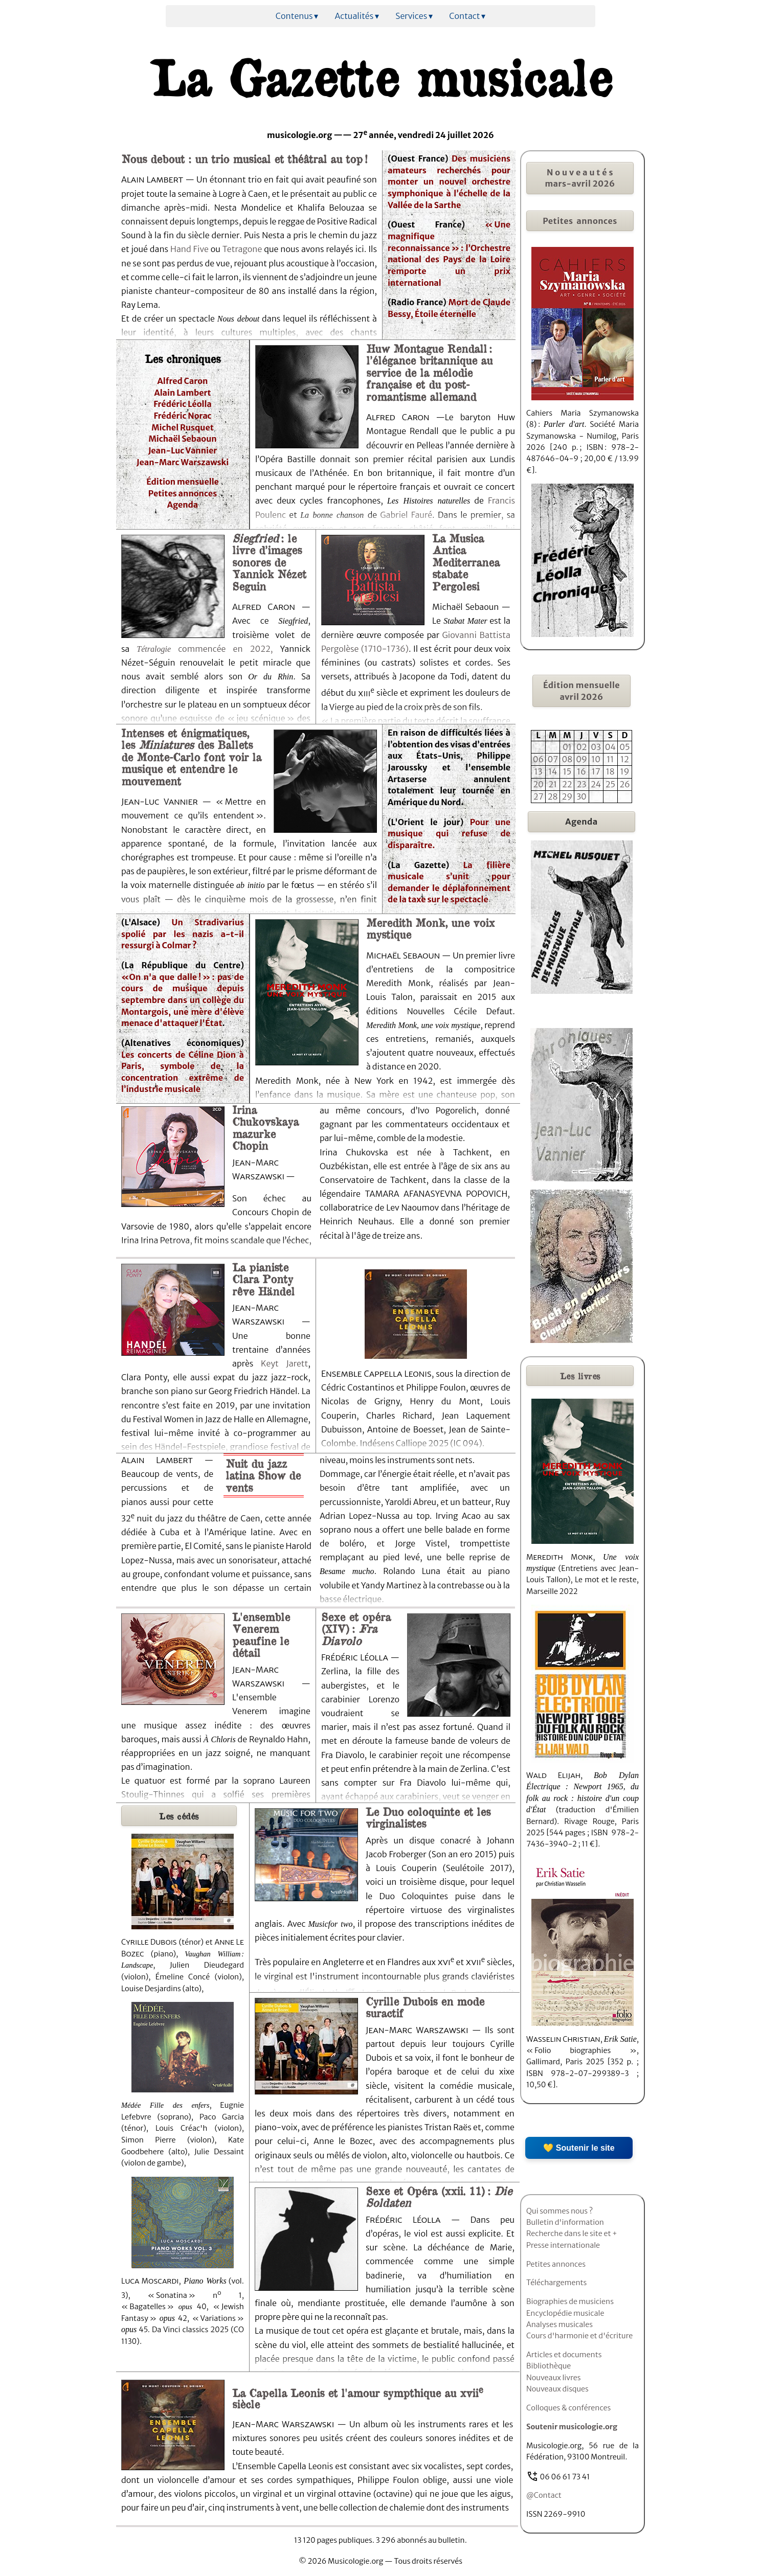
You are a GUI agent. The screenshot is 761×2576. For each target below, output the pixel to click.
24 (596, 784)
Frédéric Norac (182, 416)
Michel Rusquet (182, 427)
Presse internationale (563, 2245)
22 (567, 784)
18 (610, 771)
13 (538, 771)
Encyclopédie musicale (565, 2313)
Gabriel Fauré (406, 515)
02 (581, 747)
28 (553, 796)
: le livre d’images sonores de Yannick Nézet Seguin (269, 561)
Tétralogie (154, 649)
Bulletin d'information (565, 2222)
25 (610, 784)
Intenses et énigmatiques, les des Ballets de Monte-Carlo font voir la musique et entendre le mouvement (191, 756)
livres (580, 1376)
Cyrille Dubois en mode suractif (425, 2006)
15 (567, 771)
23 (582, 784)
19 (624, 771)
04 (610, 747)
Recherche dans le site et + (571, 2233)
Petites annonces (182, 493)
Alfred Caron (183, 381)
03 (596, 747)
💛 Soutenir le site (578, 2148)
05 (624, 747)
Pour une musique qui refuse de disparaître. (449, 833)
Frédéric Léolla (182, 404)
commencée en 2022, (222, 649)
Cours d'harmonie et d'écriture (579, 2335)
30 (581, 796)
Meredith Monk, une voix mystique (430, 928)
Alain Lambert (182, 392)
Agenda (182, 504)
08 (567, 759)
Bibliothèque (548, 2365)
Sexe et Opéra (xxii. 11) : (439, 2196)
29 (567, 796)
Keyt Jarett (284, 1363)
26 (624, 784)
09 (581, 759)
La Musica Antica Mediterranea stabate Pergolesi (466, 561)
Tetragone (242, 249)
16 (581, 771)
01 (567, 747)
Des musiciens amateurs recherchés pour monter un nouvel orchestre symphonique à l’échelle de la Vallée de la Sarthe (449, 181)
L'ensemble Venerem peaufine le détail (261, 1634)
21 (552, 784)
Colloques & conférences (568, 2407)
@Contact (544, 2495)
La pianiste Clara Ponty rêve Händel (263, 1278)
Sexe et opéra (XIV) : (356, 1628)
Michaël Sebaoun (182, 439)
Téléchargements (556, 2282)
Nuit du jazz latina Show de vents (263, 1475)
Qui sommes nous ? (559, 2211)
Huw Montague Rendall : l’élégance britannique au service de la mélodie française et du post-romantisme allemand (429, 372)
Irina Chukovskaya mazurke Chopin (265, 1127)
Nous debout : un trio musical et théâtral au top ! (244, 158)
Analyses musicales (559, 2324)
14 (552, 771)
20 (538, 784)
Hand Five (190, 249)
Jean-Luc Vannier (182, 450)
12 (624, 759)
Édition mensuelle (182, 481)
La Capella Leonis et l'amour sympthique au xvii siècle (357, 2398)
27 (538, 796)
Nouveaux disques (557, 2388)
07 (552, 759)
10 (595, 759)
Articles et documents (564, 2354)
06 (538, 759)
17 (596, 771)
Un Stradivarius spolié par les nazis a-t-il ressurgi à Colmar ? (182, 933)
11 (610, 759)
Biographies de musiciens (570, 2301)
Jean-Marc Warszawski (183, 462)
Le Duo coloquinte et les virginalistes (428, 1817)
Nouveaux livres (553, 2377)
